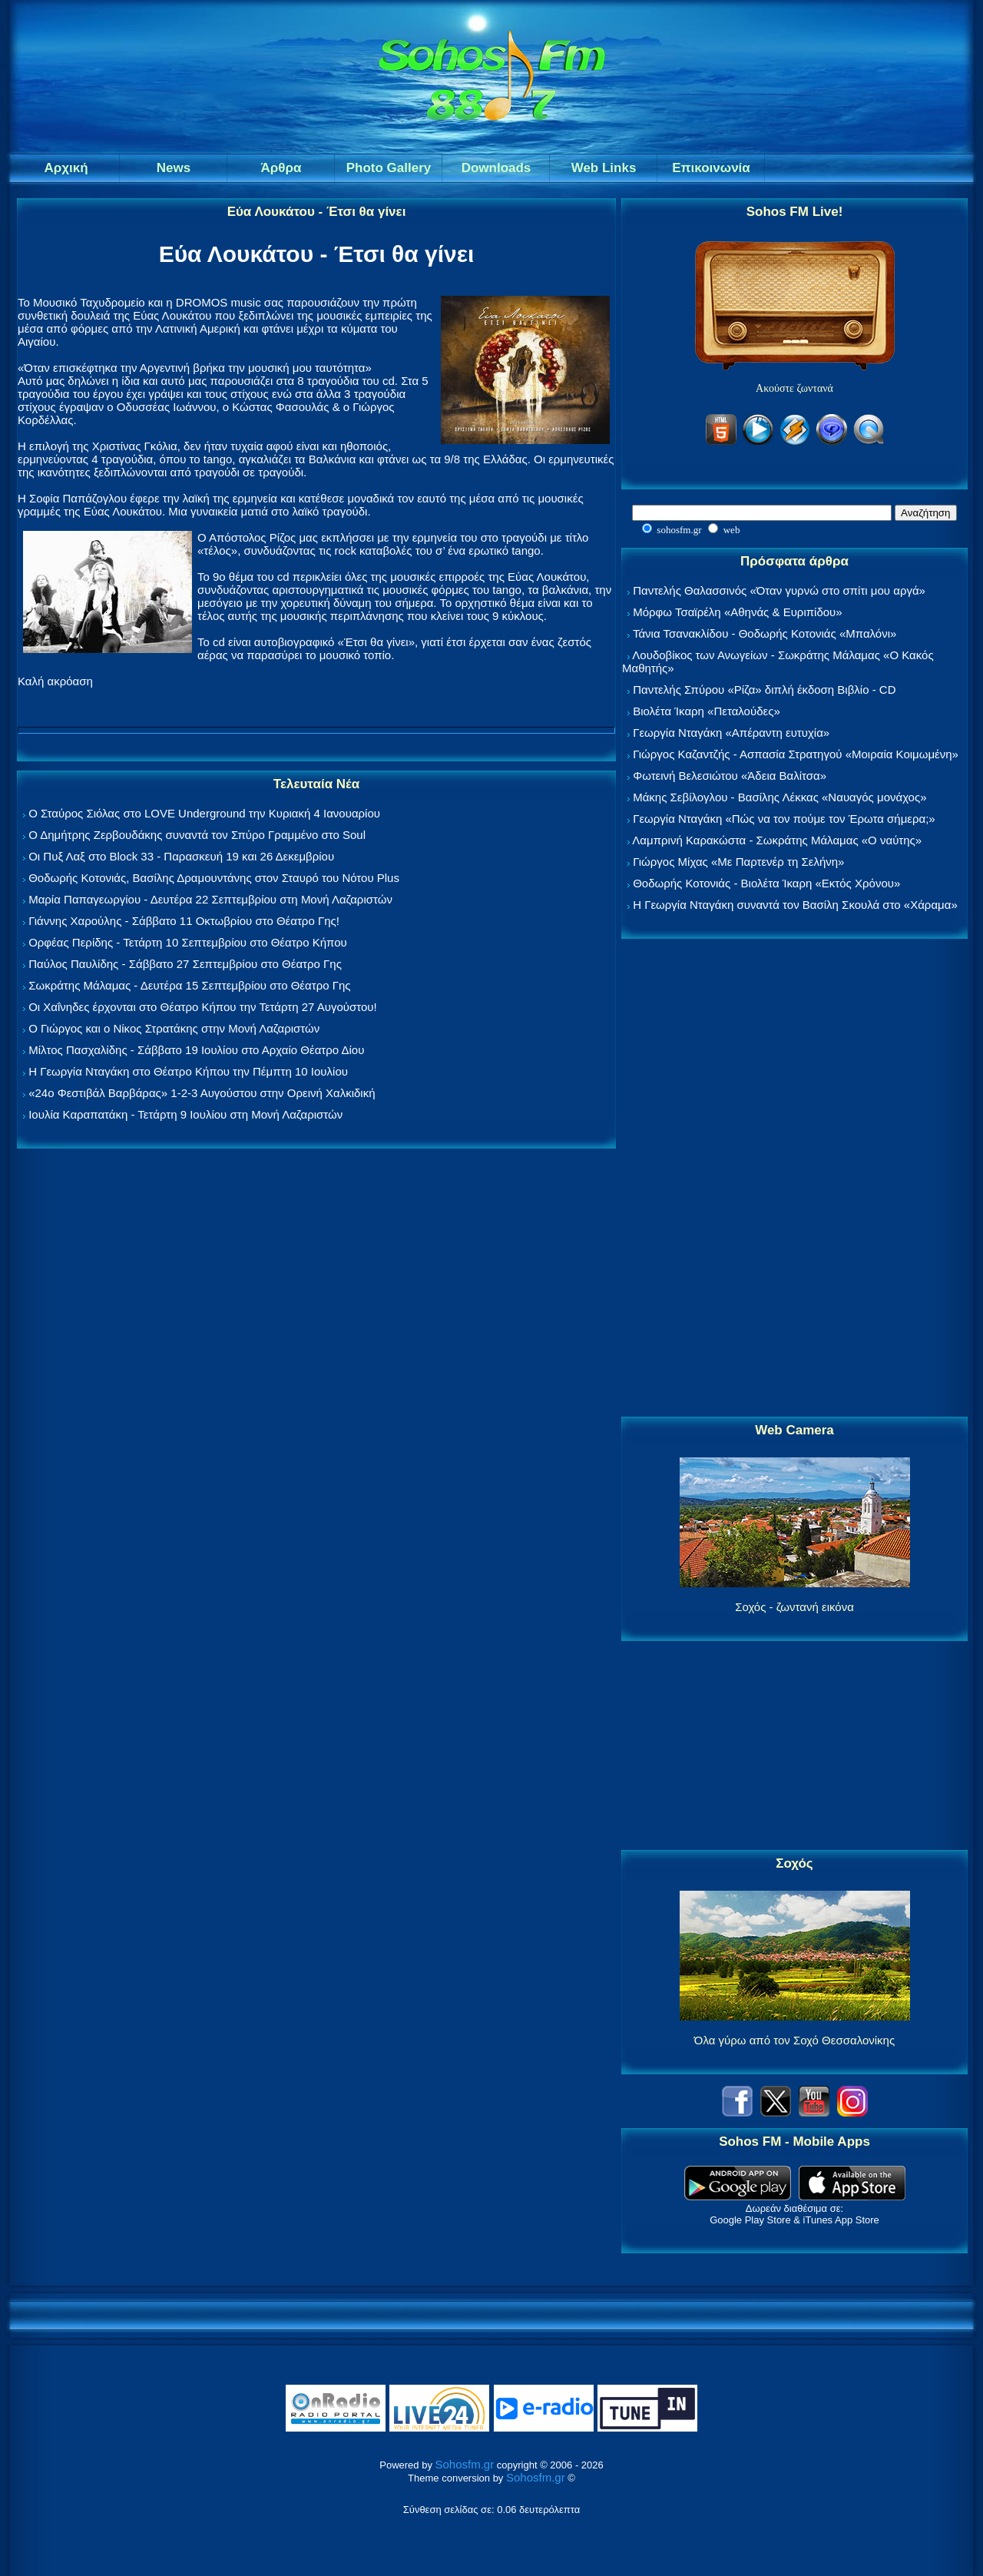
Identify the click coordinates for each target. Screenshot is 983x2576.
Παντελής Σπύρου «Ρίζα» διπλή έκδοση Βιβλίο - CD (764, 689)
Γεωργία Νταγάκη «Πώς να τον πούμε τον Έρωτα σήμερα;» (784, 818)
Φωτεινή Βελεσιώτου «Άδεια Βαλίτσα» (729, 775)
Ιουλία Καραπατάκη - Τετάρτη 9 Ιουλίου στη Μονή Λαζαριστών (185, 1114)
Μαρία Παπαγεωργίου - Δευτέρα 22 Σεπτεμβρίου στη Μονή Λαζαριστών (210, 899)
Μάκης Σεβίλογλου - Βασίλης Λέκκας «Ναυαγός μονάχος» (779, 797)
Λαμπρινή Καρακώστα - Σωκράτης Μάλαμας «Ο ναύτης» (777, 840)
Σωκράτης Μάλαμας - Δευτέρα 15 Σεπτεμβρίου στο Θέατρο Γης (189, 985)
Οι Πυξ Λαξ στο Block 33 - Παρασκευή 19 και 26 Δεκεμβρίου (181, 856)
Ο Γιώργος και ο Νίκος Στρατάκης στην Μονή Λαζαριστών (173, 1028)
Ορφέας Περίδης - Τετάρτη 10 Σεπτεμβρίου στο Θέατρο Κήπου (187, 942)
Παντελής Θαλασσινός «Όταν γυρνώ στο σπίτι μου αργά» (779, 590)
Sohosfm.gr (465, 2464)
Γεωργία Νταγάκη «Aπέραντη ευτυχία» (731, 732)
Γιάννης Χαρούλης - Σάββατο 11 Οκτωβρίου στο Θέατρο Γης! (183, 920)
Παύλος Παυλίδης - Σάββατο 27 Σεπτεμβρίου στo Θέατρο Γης (185, 963)
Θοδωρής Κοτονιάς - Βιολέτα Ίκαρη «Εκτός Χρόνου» (766, 883)
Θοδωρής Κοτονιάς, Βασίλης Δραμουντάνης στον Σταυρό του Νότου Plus (213, 877)
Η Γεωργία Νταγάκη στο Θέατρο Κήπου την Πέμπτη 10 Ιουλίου (188, 1071)
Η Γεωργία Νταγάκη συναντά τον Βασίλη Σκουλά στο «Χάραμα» (795, 904)
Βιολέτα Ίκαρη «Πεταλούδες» (706, 711)
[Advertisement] (795, 1178)
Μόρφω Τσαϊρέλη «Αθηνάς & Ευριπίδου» (737, 611)
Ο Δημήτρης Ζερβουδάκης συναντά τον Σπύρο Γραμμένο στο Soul (197, 834)
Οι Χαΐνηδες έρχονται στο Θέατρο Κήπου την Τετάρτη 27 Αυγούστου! (202, 1006)
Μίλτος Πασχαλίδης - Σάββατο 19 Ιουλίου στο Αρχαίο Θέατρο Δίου (196, 1049)
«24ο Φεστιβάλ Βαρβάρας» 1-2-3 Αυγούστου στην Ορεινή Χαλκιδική (201, 1092)
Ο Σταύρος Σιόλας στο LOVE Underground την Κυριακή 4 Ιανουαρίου (204, 813)
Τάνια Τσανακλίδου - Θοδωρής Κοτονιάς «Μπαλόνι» (764, 633)
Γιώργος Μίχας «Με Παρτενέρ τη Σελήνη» (738, 861)
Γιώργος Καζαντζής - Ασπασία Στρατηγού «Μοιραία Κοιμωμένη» (795, 754)
